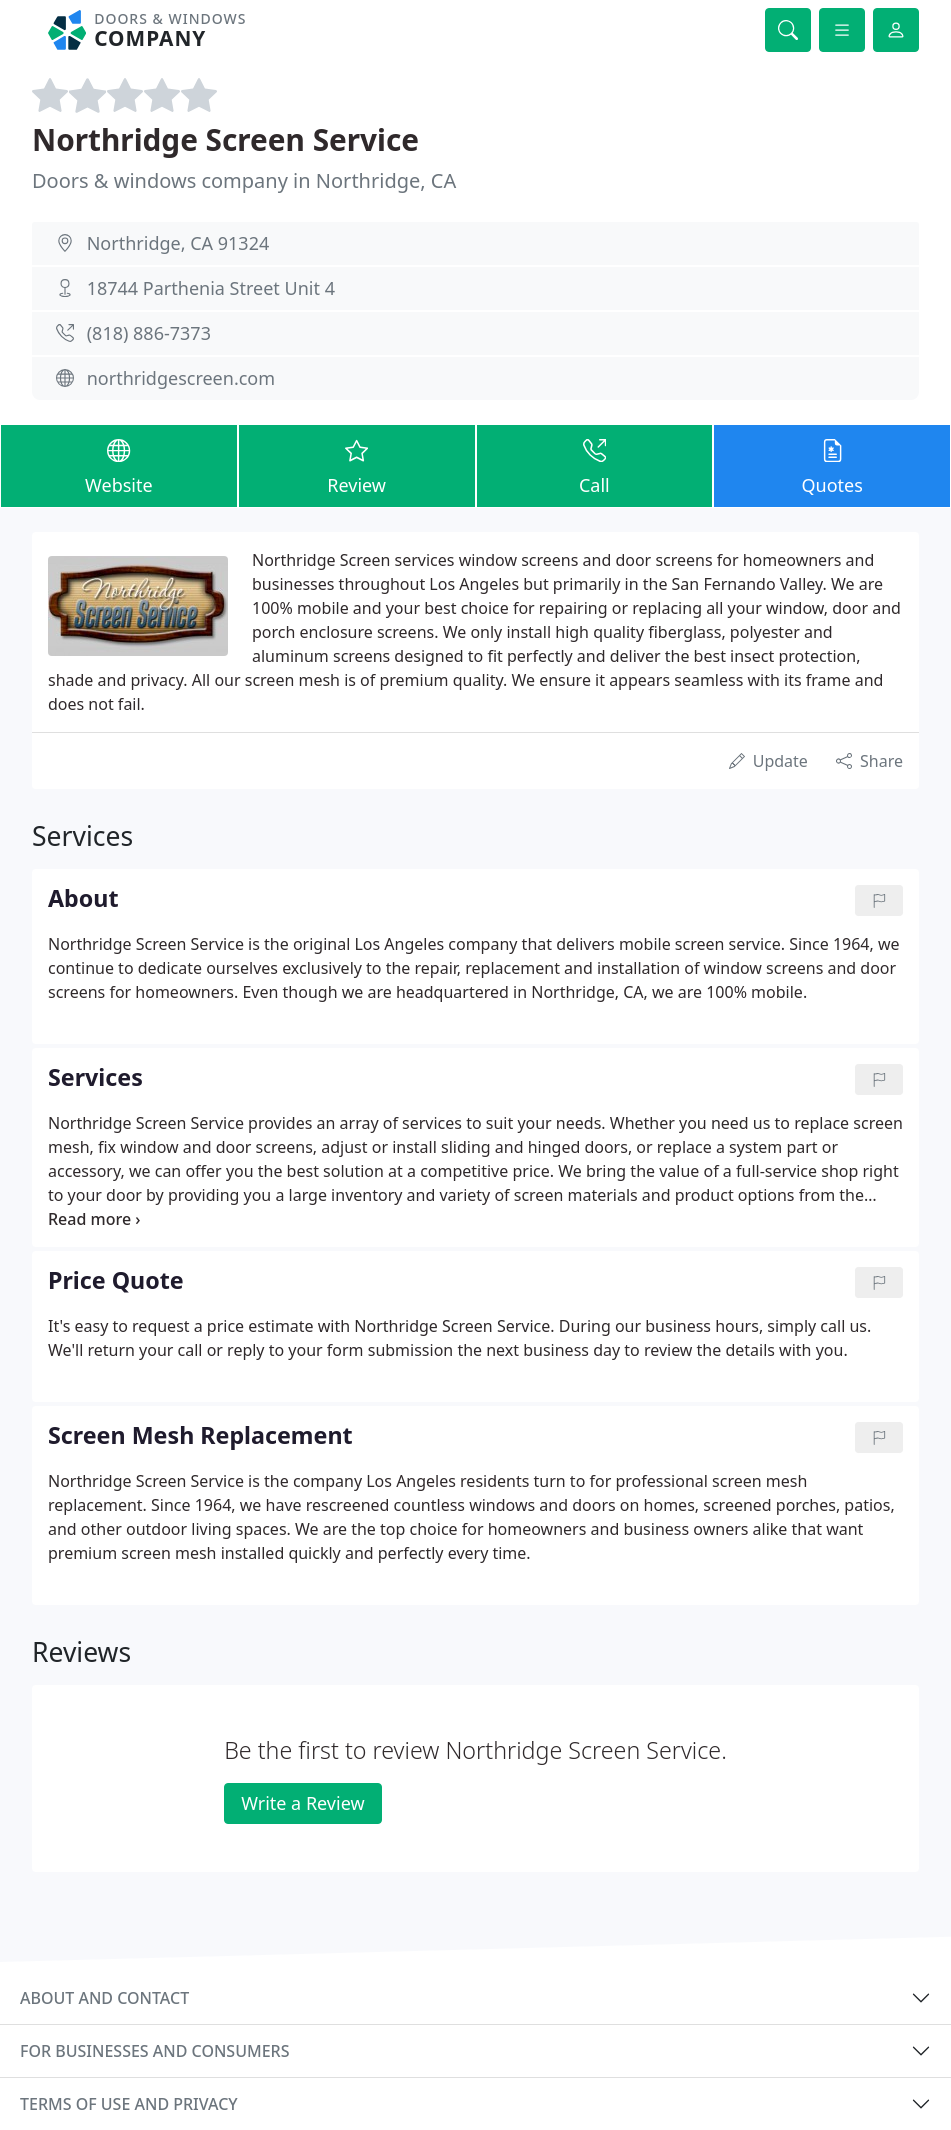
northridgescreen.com (181, 378)
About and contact (104, 1998)
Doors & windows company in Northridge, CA (244, 180)
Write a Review (302, 1803)
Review (357, 465)
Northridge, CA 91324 (178, 243)
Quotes (832, 465)
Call (595, 465)
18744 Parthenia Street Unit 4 (211, 288)
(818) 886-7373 (149, 333)
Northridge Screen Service (225, 139)
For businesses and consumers (154, 2051)
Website (119, 465)
